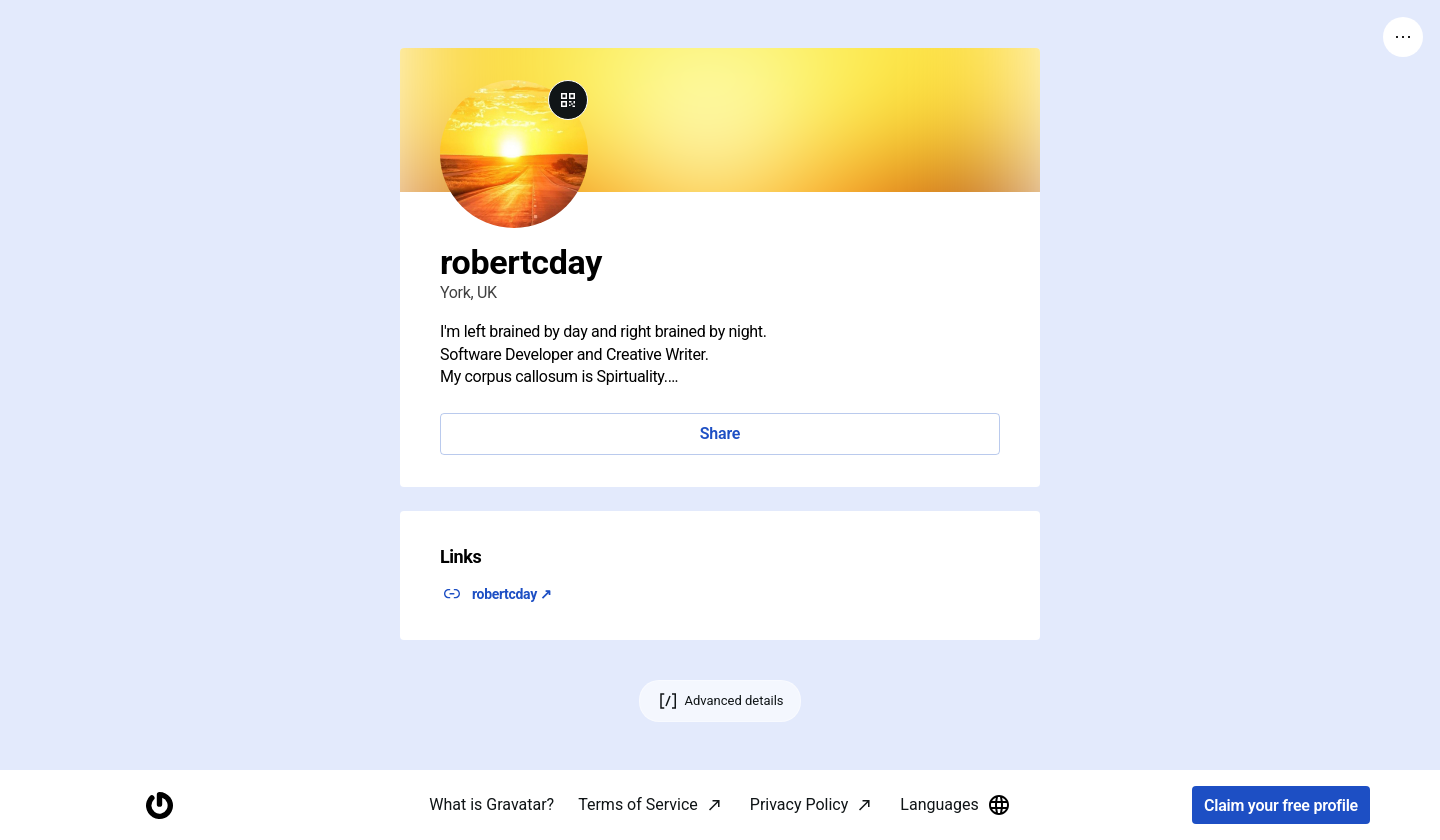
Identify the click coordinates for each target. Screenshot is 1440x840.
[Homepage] (159, 805)
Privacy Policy (799, 804)
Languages (955, 805)
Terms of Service (638, 804)
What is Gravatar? (491, 804)
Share (720, 433)
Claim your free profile (1281, 805)
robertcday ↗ (512, 594)
